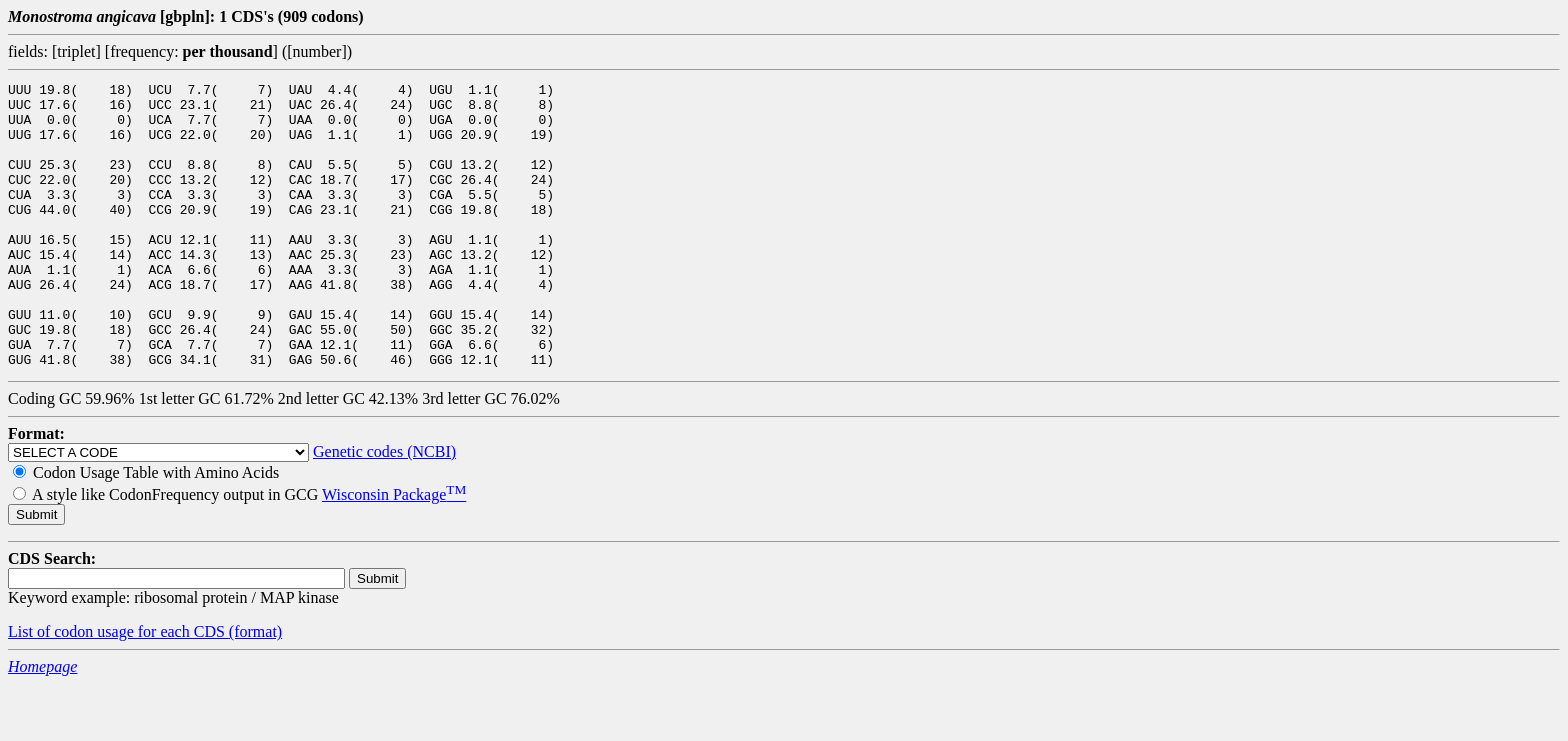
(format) (255, 688)
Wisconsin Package (394, 551)
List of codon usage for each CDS (118, 688)
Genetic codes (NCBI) (384, 508)
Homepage (42, 723)
